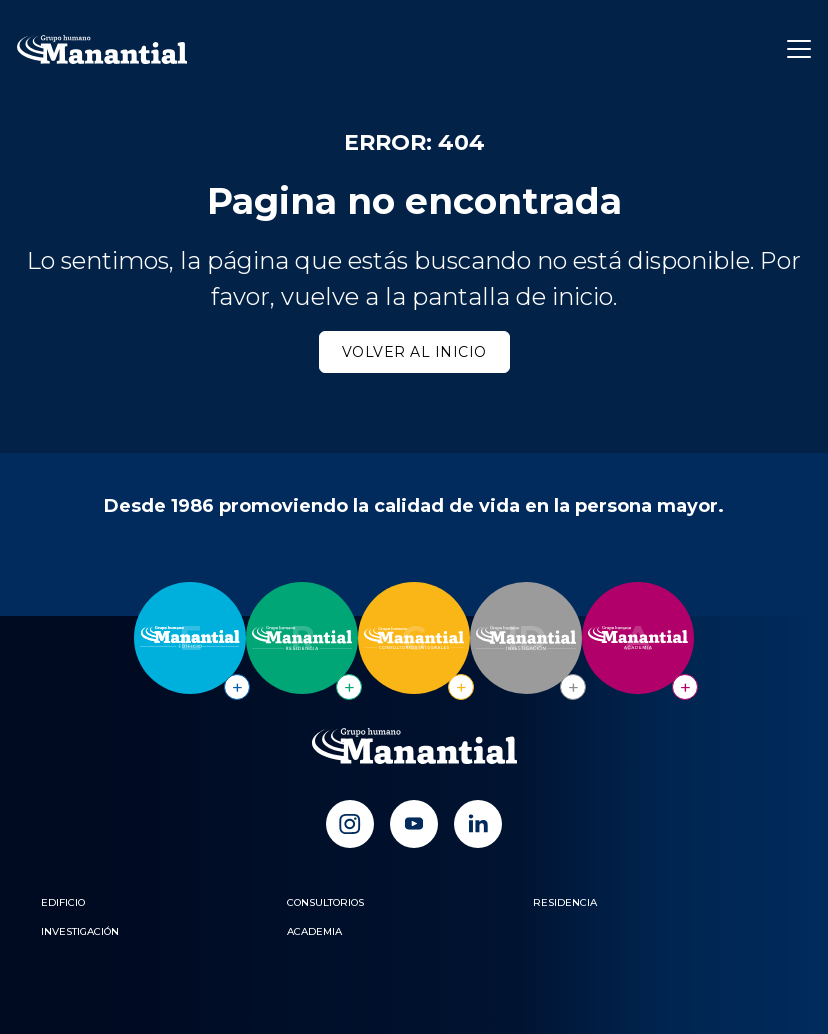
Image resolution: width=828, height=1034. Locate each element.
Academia (314, 931)
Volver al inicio (414, 352)
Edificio (63, 902)
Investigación (80, 931)
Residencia (565, 902)
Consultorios (325, 902)
